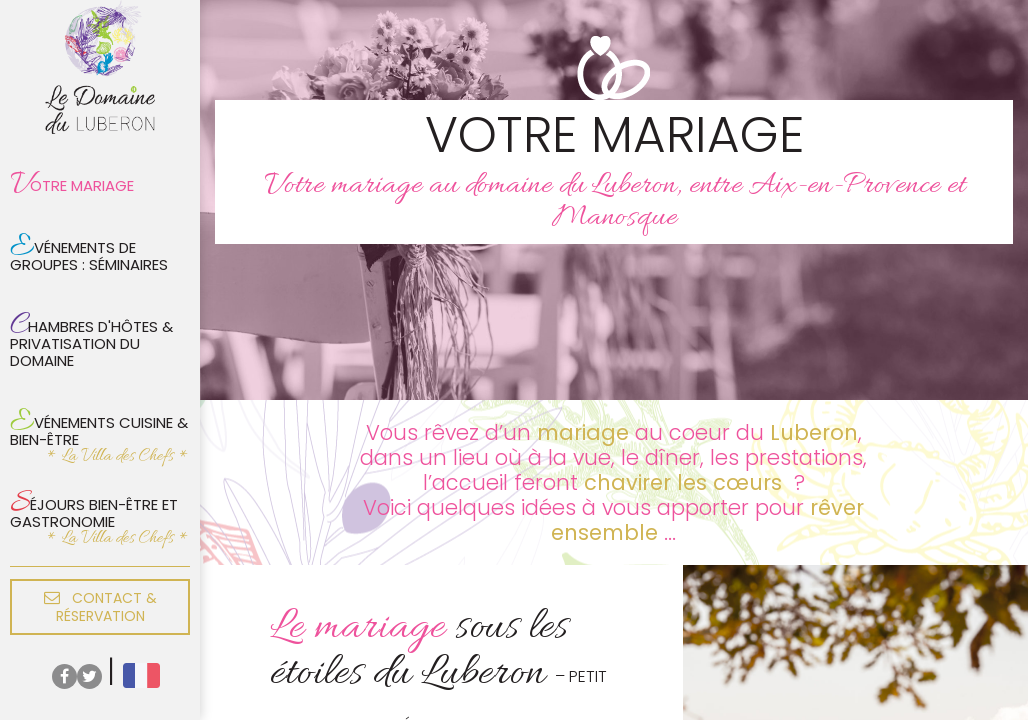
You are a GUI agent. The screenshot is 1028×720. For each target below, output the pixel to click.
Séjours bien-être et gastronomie (94, 508)
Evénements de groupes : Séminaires (89, 251)
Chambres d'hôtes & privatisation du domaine (91, 338)
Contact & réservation (100, 607)
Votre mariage (72, 185)
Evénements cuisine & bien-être (99, 426)
